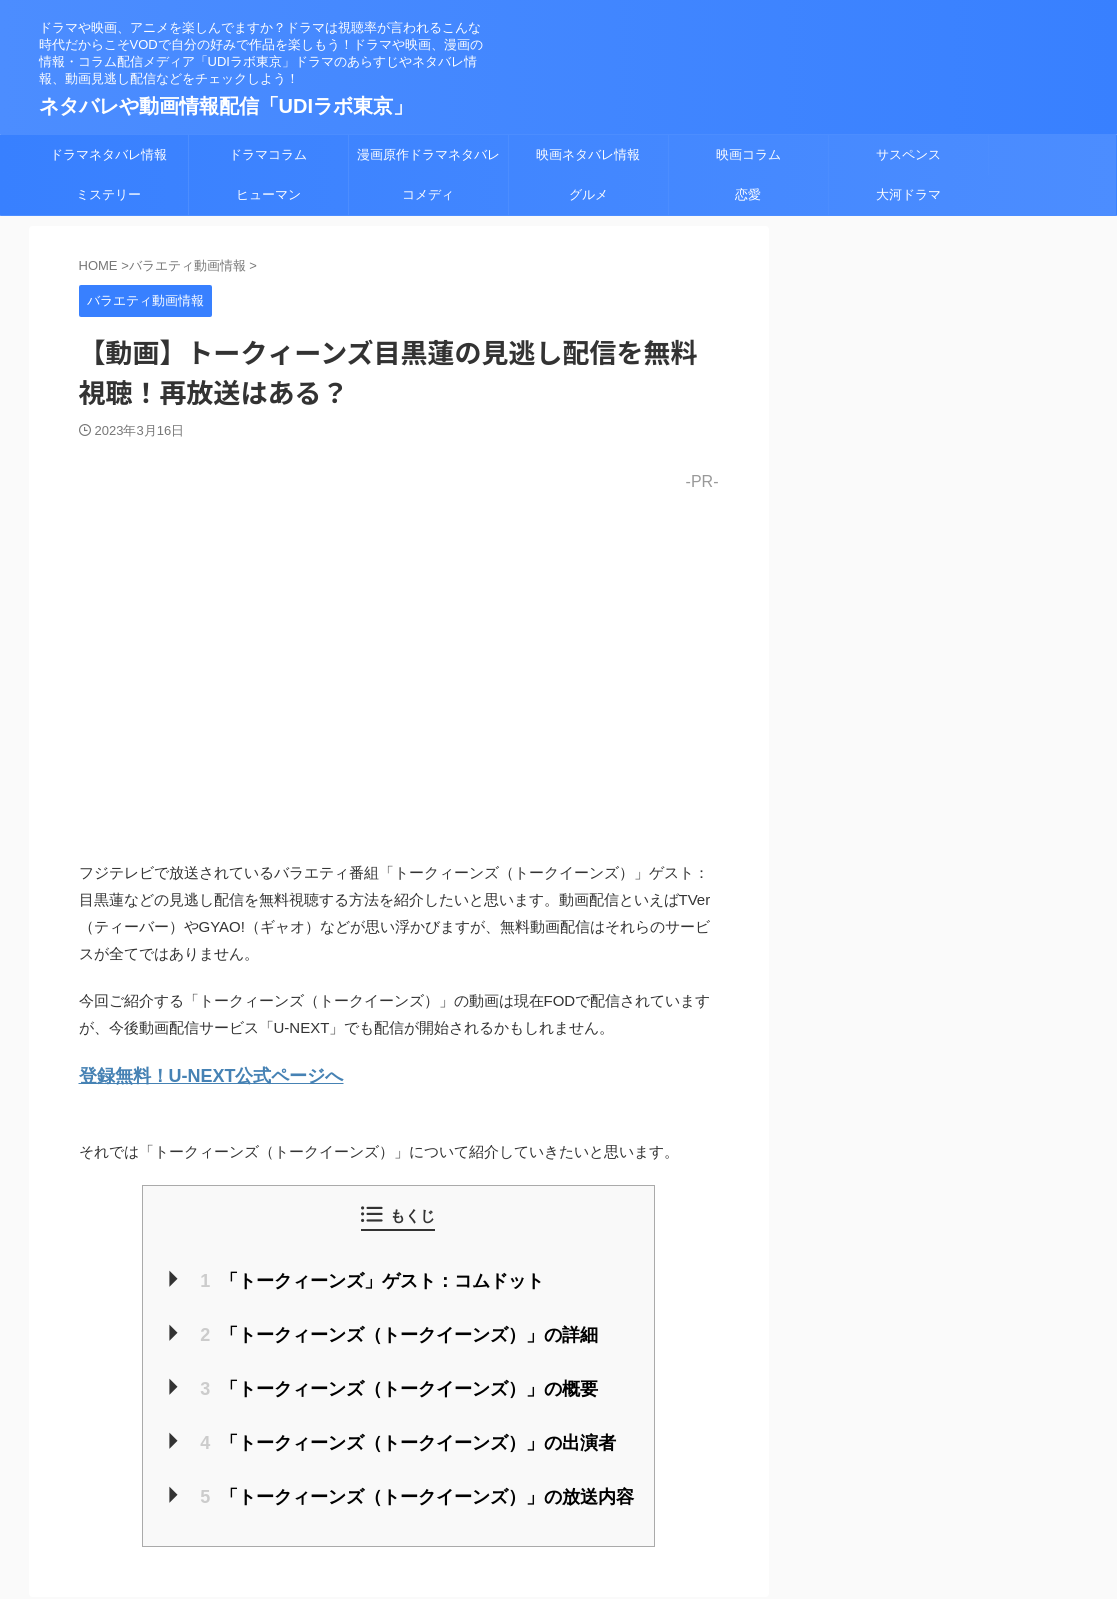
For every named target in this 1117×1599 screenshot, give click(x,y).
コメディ (428, 194)
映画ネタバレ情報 (588, 154)
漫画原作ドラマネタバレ (428, 154)
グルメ (588, 194)
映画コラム (748, 154)
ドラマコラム (268, 154)
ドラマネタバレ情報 (108, 154)
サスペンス (908, 154)
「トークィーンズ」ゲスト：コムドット (376, 1276)
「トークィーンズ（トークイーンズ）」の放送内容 (416, 1480)
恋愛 (748, 194)
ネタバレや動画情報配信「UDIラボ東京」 (226, 106)
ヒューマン (268, 194)
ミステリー (108, 194)
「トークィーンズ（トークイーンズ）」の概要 (400, 1378)
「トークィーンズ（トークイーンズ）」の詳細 (400, 1327)
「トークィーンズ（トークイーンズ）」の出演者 (408, 1429)
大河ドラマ (908, 194)
